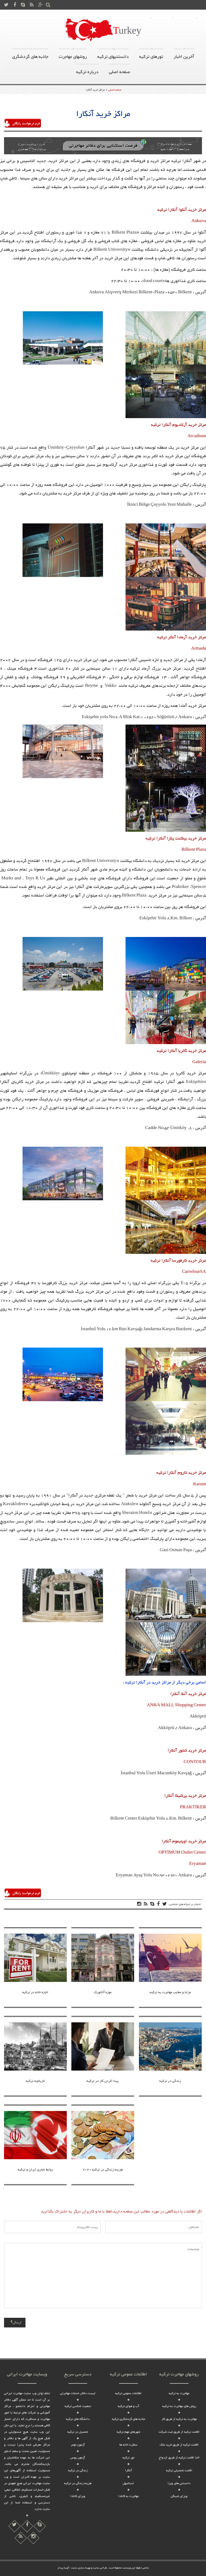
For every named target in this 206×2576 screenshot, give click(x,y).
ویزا (76, 18)
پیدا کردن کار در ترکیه (103, 2081)
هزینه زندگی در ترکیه (77, 2483)
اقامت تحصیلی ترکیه (179, 2470)
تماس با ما (184, 18)
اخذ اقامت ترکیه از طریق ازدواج (179, 2458)
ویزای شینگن (179, 2496)
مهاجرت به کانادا (128, 2496)
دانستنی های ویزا (179, 2483)
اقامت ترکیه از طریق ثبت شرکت (179, 2432)
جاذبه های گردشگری (30, 55)
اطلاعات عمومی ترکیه (128, 2393)
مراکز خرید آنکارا (95, 89)
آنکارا (128, 2470)
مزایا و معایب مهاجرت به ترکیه (170, 1992)
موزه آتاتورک (103, 1992)
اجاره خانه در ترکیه (35, 1992)
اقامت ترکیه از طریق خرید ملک (179, 2445)
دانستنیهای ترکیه (113, 55)
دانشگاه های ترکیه (78, 2419)
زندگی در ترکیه (170, 2081)
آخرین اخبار (184, 55)
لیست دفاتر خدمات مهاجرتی (77, 2393)
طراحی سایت (99, 2567)
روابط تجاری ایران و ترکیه (35, 2169)
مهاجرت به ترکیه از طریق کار (179, 2419)
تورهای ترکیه (151, 55)
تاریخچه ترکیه (35, 2081)
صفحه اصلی (27, 18)
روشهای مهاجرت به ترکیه (130, 18)
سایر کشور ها (53, 18)
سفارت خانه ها (128, 2445)
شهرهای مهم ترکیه (128, 2432)
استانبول (128, 2483)
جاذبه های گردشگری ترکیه (128, 2419)
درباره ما (162, 18)
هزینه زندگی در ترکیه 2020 (103, 2169)
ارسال (15, 2322)
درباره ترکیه (97, 18)
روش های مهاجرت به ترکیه (179, 2406)
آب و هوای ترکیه (128, 2406)
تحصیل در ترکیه (77, 2432)
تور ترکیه (128, 2458)
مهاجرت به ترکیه (179, 2393)
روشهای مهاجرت (73, 55)
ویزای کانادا (77, 2496)
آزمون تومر (78, 2445)
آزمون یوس (77, 2458)
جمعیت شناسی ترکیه (78, 2406)
